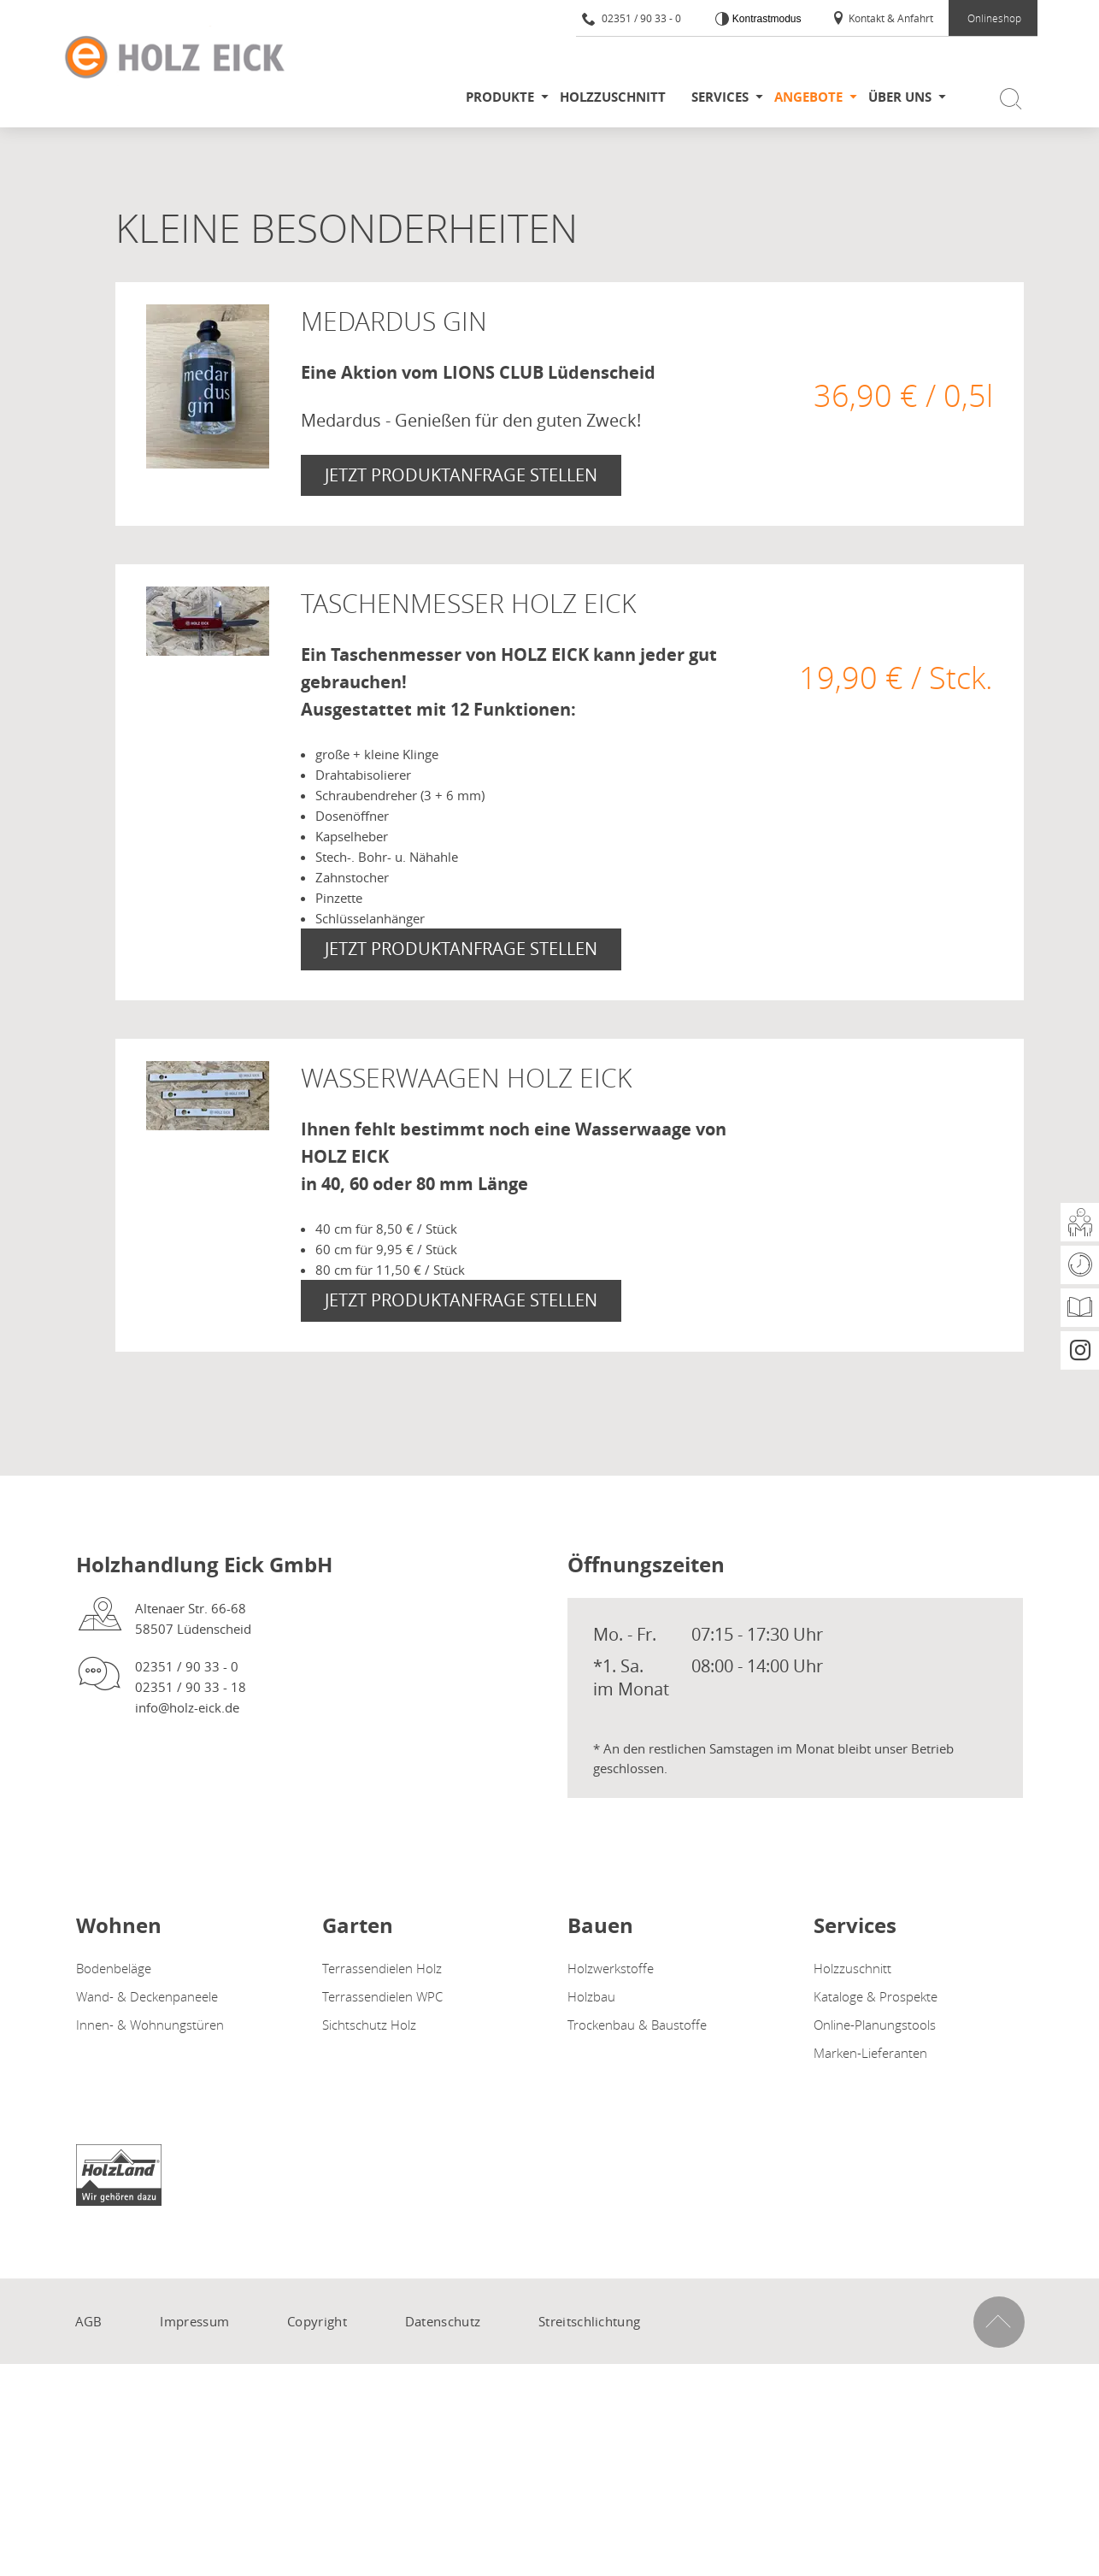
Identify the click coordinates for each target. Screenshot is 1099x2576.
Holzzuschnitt (613, 97)
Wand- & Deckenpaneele (147, 1996)
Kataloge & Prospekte (875, 1996)
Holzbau (591, 1996)
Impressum (194, 2321)
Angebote (808, 97)
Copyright (317, 2321)
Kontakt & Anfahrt (882, 18)
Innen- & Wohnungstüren (150, 2024)
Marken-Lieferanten (870, 2052)
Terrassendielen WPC (382, 1996)
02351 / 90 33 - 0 (631, 18)
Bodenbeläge (113, 1968)
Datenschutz (442, 2321)
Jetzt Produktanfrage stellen (461, 474)
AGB (89, 2321)
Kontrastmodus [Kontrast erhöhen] (765, 19)
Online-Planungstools (875, 2024)
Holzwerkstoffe (610, 1968)
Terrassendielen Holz (382, 1968)
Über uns (900, 97)
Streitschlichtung (589, 2321)
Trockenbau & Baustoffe (637, 2024)
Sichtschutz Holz (369, 2024)
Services (720, 97)
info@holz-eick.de (187, 1707)
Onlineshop (994, 18)
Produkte (500, 97)
